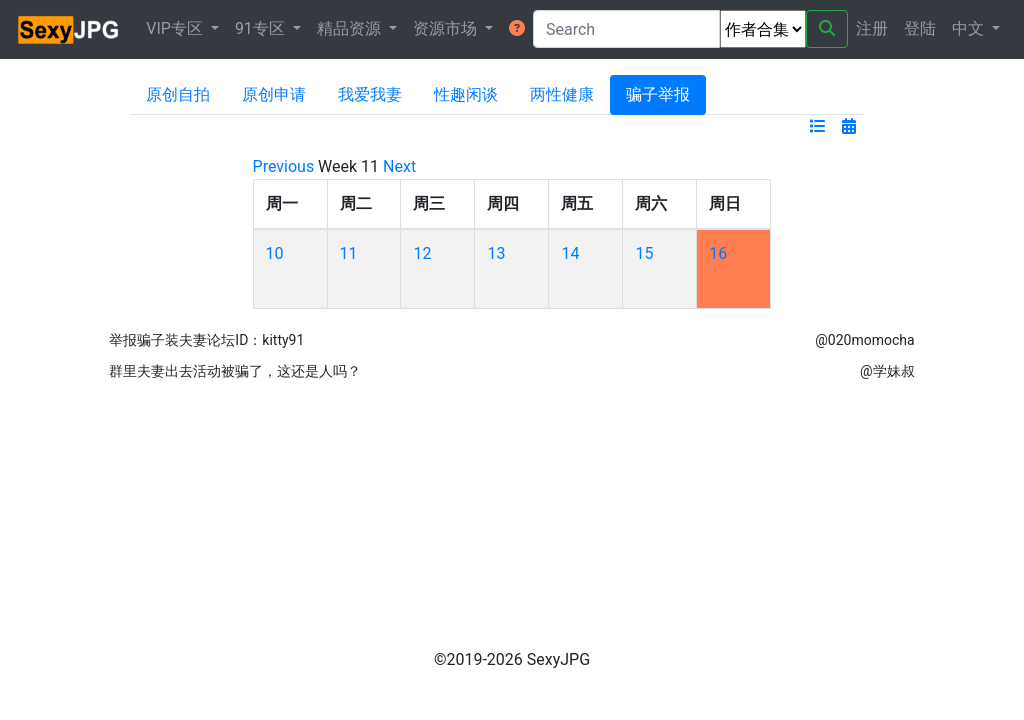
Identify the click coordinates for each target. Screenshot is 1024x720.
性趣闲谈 (466, 94)
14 (570, 253)
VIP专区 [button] (176, 28)
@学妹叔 (887, 371)
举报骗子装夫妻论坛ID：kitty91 (206, 340)
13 (496, 253)
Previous (284, 166)
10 (275, 253)
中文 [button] (970, 28)
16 (718, 253)
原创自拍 (178, 94)
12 (422, 253)
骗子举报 (658, 94)
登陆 (920, 28)
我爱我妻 (370, 94)
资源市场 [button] (447, 28)
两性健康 (562, 94)
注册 (872, 28)
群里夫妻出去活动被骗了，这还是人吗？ (235, 371)
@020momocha (864, 340)
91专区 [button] (262, 28)
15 (644, 253)
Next (399, 166)
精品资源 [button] (351, 28)
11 (349, 253)
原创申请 (274, 94)
